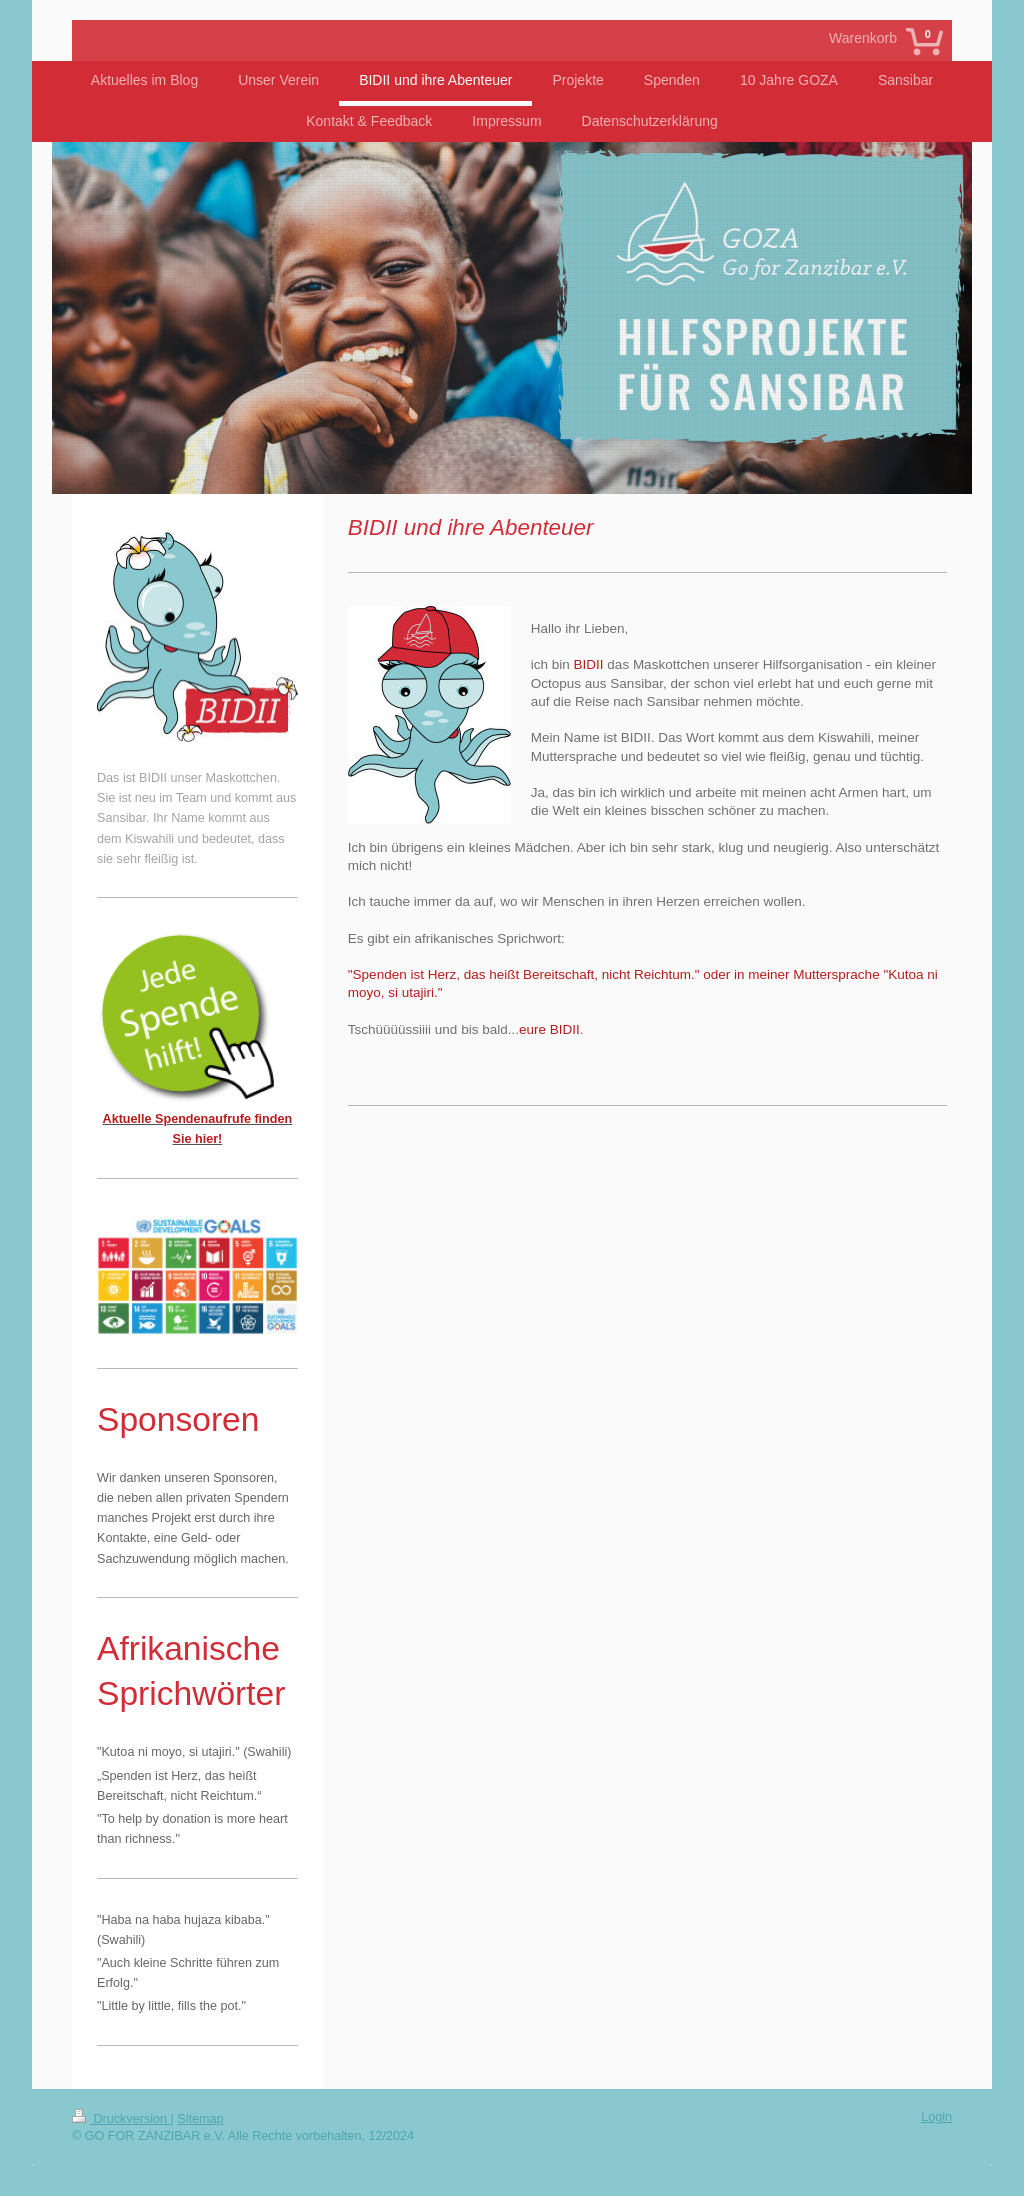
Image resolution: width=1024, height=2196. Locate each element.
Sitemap (200, 2119)
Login (936, 2117)
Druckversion (121, 2119)
